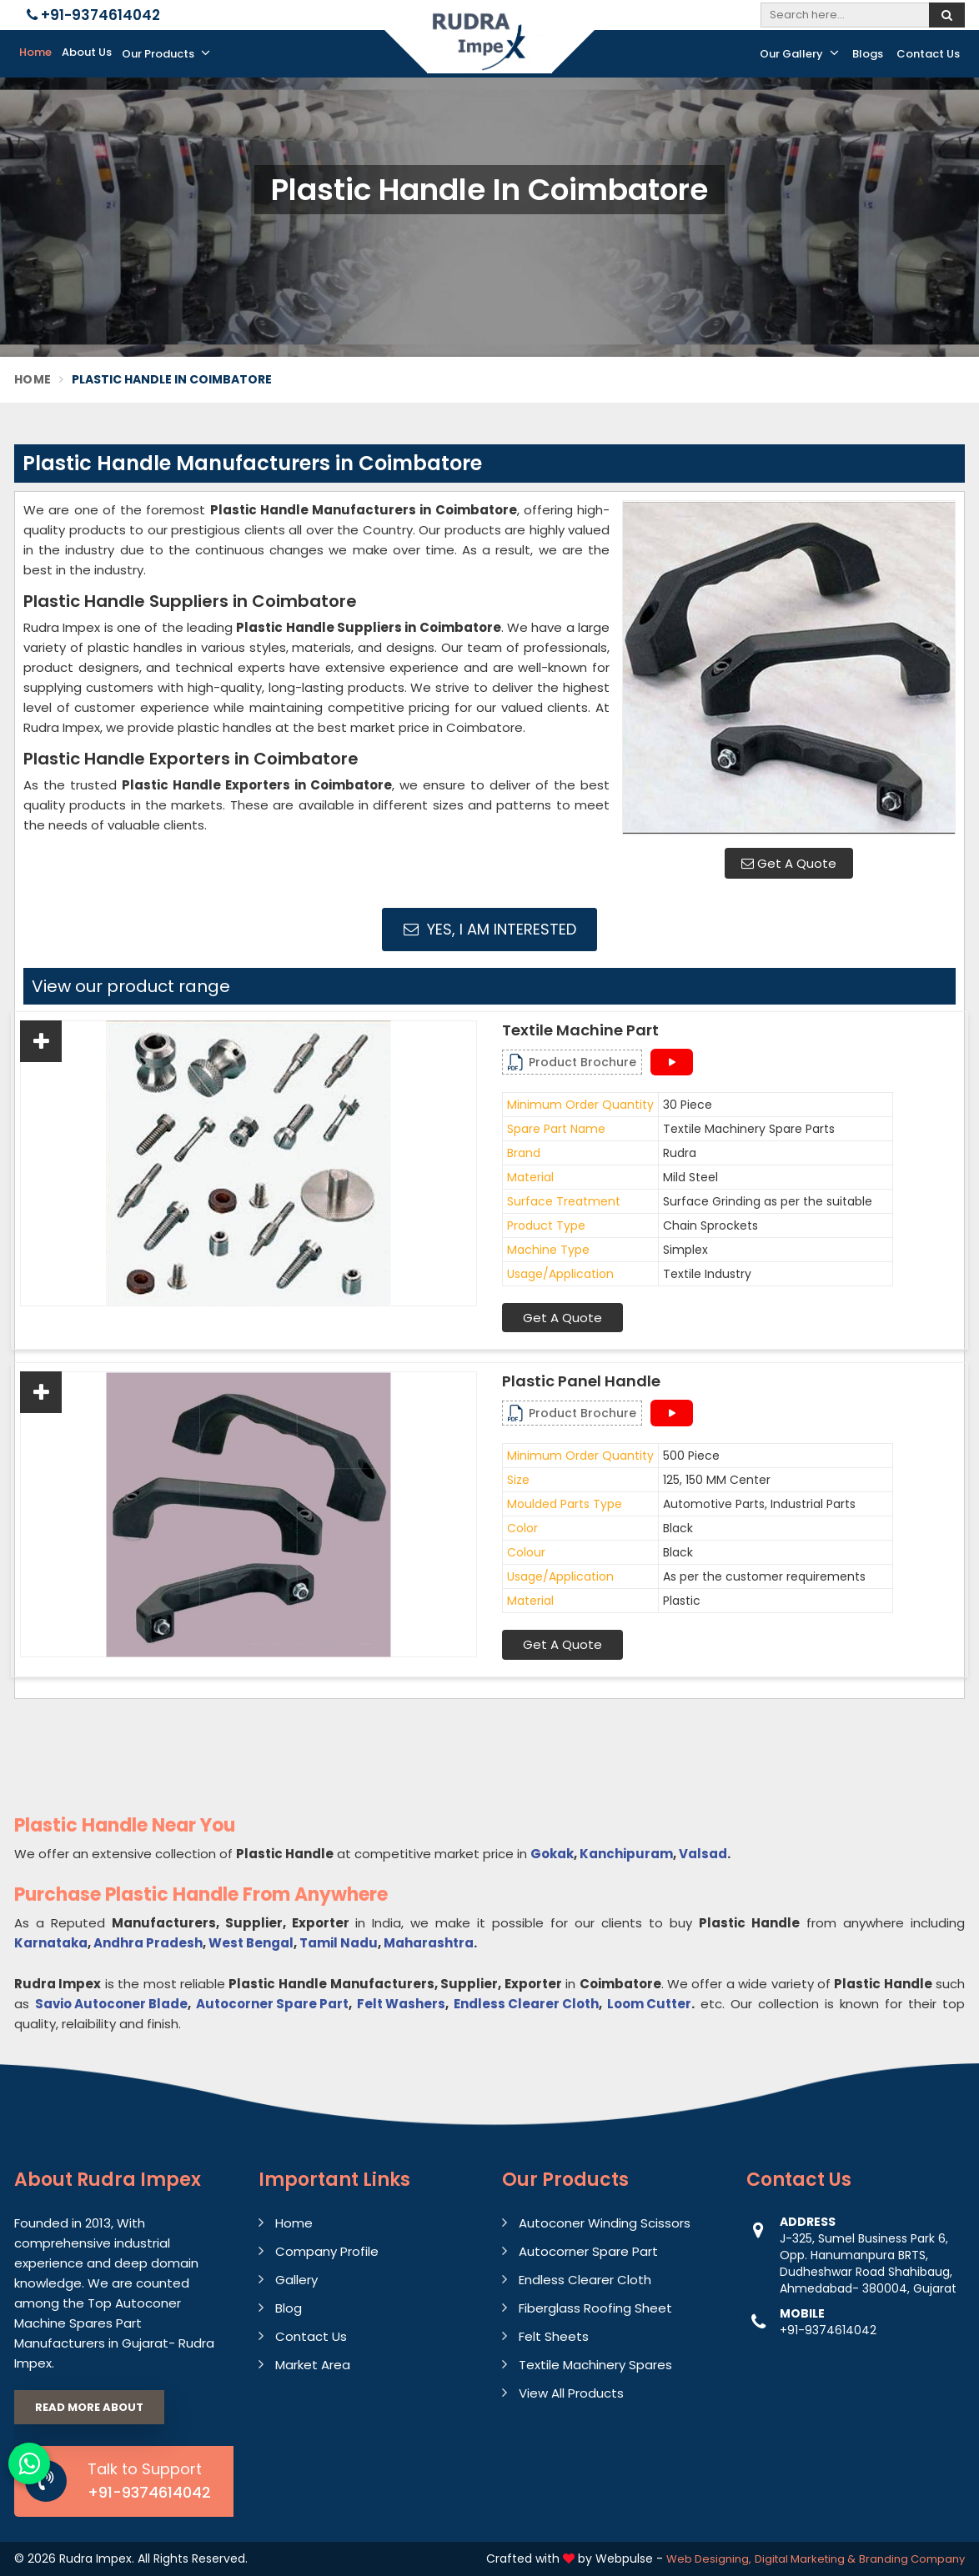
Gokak (552, 1853)
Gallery (296, 2279)
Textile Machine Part (580, 1030)
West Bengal (251, 1943)
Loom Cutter (649, 2003)
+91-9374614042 (93, 15)
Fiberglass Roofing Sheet (595, 2308)
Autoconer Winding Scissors (604, 2223)
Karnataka (51, 1943)
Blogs (867, 54)
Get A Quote (788, 863)
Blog (288, 2308)
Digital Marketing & (805, 2559)
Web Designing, (708, 2559)
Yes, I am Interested (490, 929)
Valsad (703, 1853)
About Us (87, 52)
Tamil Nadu (338, 1943)
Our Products (166, 53)
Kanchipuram (626, 1853)
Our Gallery (799, 53)
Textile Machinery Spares (595, 2364)
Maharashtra (429, 1943)
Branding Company (912, 2559)
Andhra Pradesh (148, 1943)
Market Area (312, 2364)
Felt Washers (401, 2003)
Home (35, 52)
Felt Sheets (554, 2336)
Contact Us (928, 54)
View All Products (571, 2393)
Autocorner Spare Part (272, 2003)
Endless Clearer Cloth (526, 2003)
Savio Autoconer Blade (111, 2003)
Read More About (89, 2407)
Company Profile (327, 2251)
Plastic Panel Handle (581, 1381)
